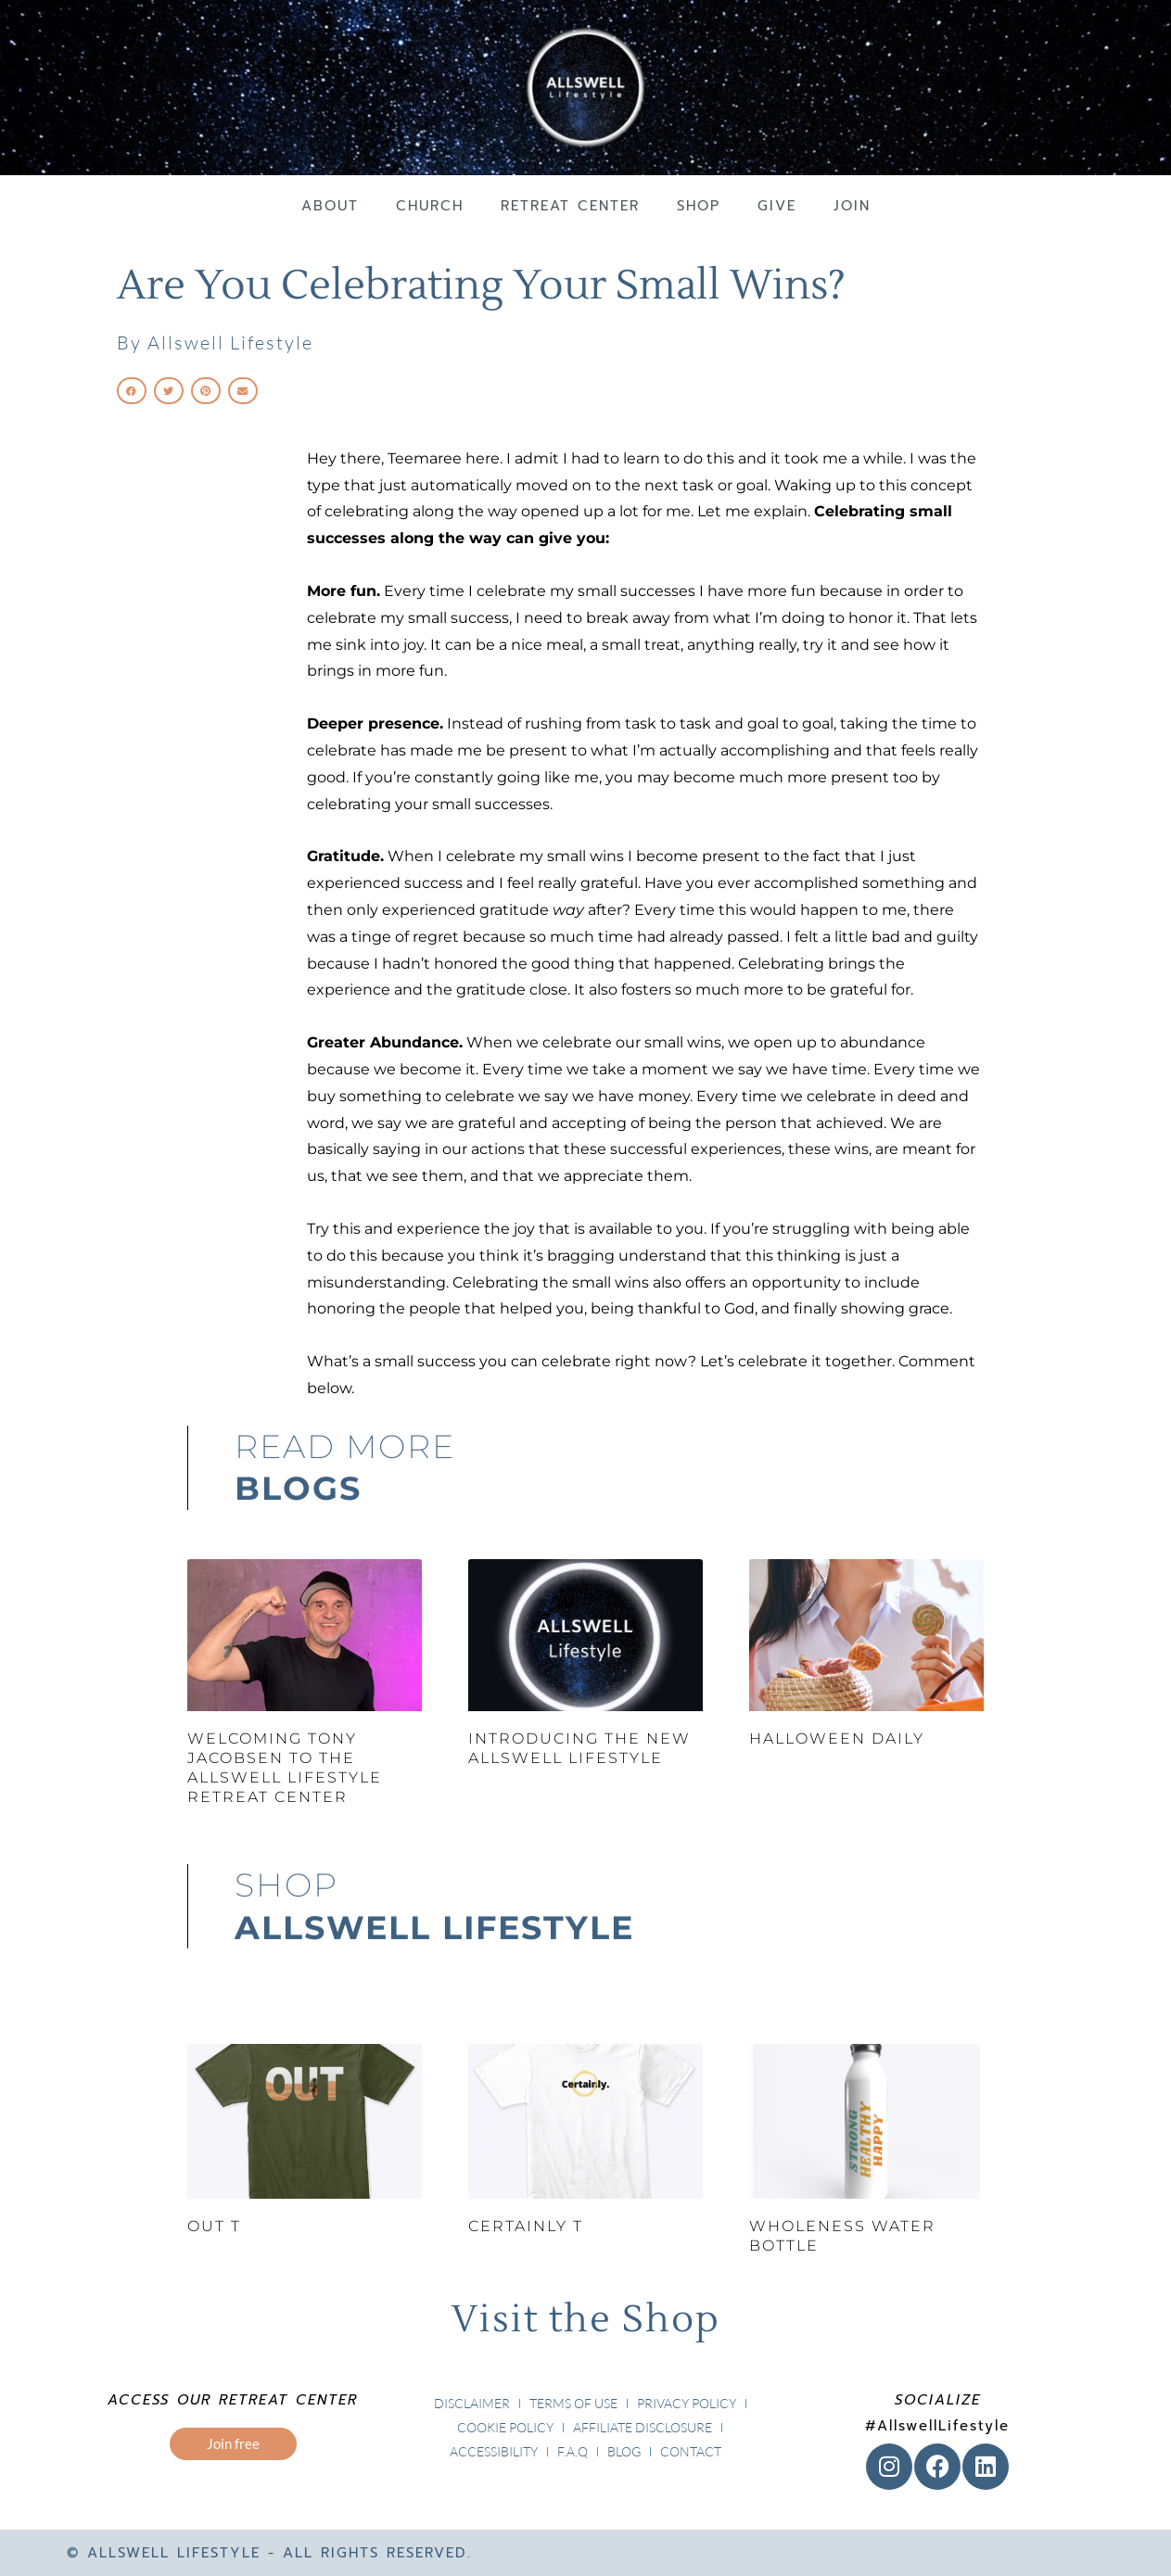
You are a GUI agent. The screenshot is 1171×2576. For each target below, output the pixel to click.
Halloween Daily (836, 1738)
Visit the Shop (586, 2319)
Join (852, 206)
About (330, 206)
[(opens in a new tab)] (304, 2121)
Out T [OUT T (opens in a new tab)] (214, 2226)
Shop (698, 206)
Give (776, 206)
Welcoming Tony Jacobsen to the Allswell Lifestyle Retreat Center (284, 1767)
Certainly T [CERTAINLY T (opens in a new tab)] (525, 2226)
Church (430, 206)
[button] (131, 390)
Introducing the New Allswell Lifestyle (579, 1748)
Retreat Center (570, 206)
